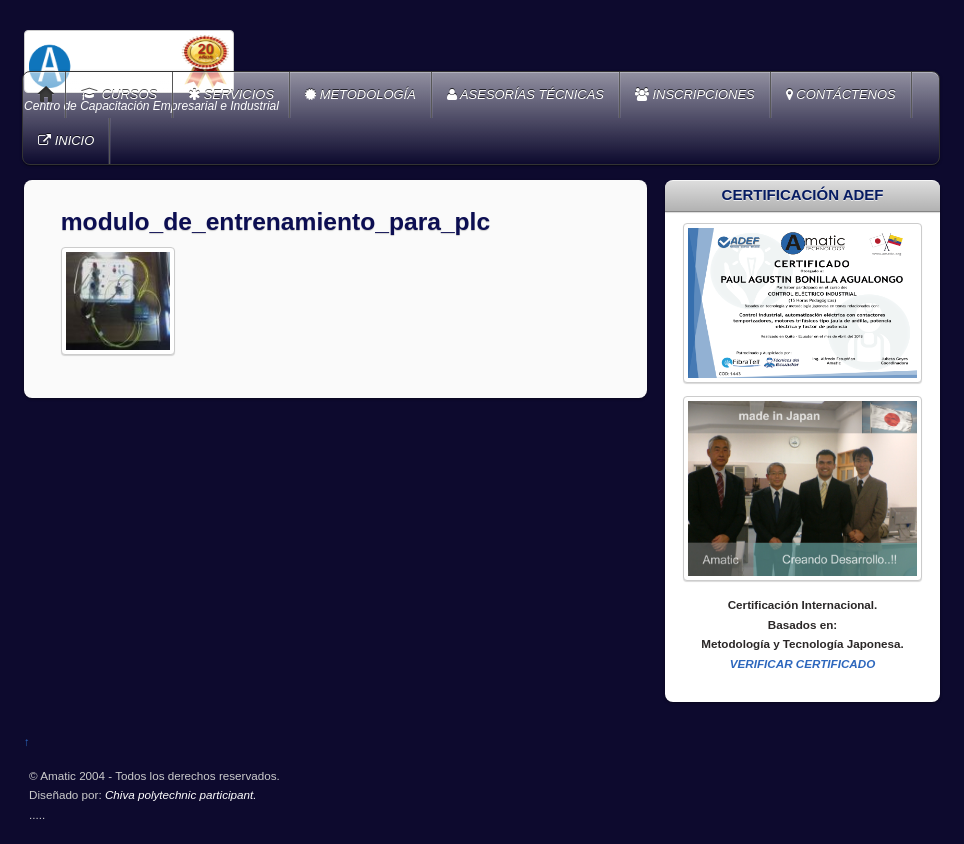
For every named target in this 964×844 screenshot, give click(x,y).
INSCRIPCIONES (695, 94)
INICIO (66, 140)
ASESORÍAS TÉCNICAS (525, 94)
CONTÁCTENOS (841, 94)
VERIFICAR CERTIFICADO (803, 663)
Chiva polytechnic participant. (181, 794)
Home (46, 95)
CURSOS (119, 94)
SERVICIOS (231, 94)
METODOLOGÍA (360, 94)
